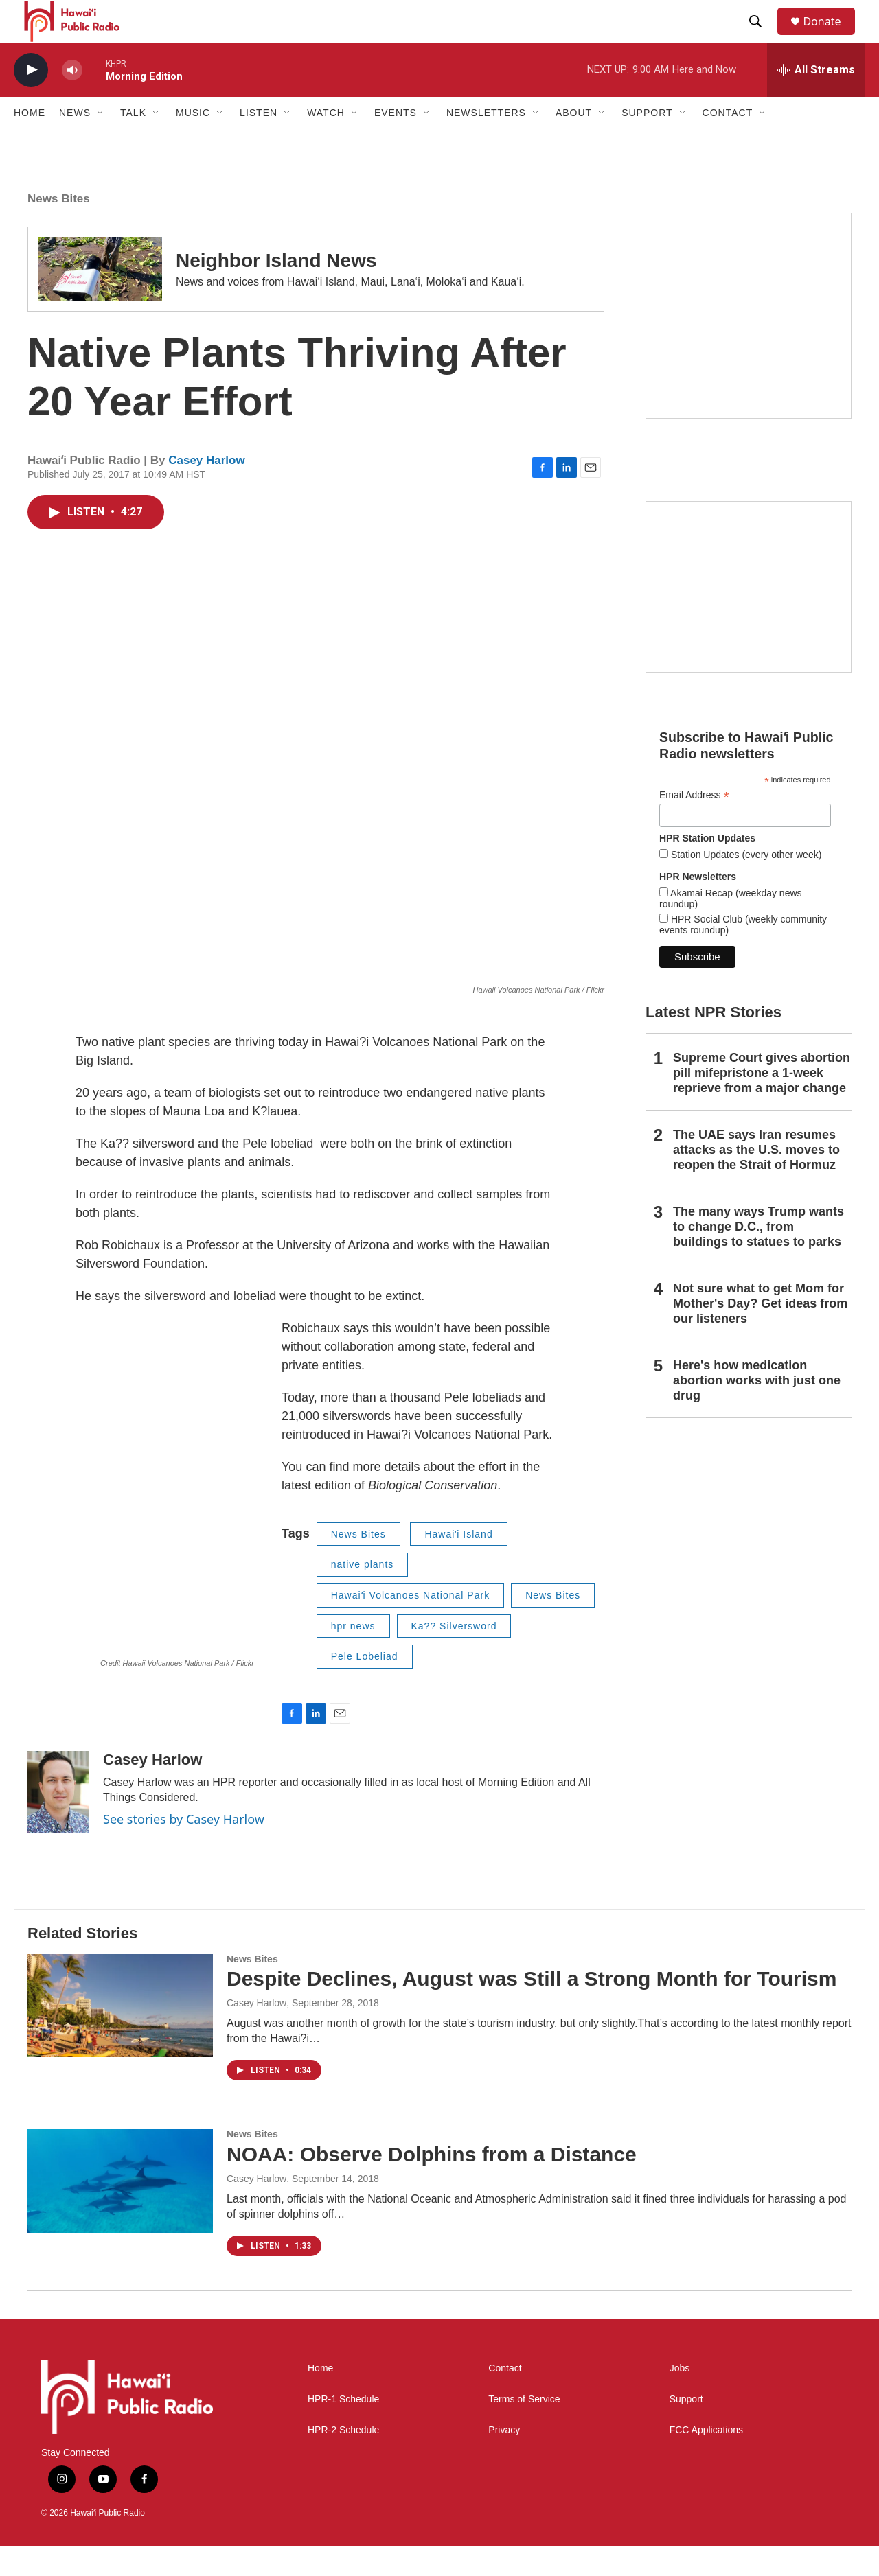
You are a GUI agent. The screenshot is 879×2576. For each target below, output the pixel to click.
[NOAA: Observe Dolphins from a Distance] (120, 2210)
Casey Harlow (206, 490)
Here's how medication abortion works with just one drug (757, 1410)
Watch (326, 142)
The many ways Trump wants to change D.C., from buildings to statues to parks (758, 1256)
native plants (362, 1594)
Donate (830, 36)
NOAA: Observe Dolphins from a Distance (432, 2183)
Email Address (694, 824)
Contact (504, 2398)
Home (29, 142)
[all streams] (816, 99)
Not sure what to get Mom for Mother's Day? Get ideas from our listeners (760, 1333)
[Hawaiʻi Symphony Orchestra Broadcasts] (748, 345)
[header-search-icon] (762, 36)
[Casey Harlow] (58, 1821)
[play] (31, 100)
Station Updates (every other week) (744, 884)
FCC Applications (706, 2460)
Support (686, 2429)
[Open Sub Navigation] (100, 142)
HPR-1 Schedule (343, 2429)
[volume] (72, 99)
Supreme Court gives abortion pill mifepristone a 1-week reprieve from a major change (761, 1103)
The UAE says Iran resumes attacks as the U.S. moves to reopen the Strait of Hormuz (756, 1179)
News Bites (58, 228)
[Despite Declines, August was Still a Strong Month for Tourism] (120, 2035)
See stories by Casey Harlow (183, 1848)
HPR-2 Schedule (343, 2460)
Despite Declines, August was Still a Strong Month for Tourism (531, 2008)
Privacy (504, 2460)
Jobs (680, 2398)
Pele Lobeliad (364, 1685)
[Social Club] (748, 616)
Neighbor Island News (276, 290)
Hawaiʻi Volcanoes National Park (410, 1624)
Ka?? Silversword (454, 1655)
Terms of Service (524, 2429)
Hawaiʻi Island (458, 1563)
